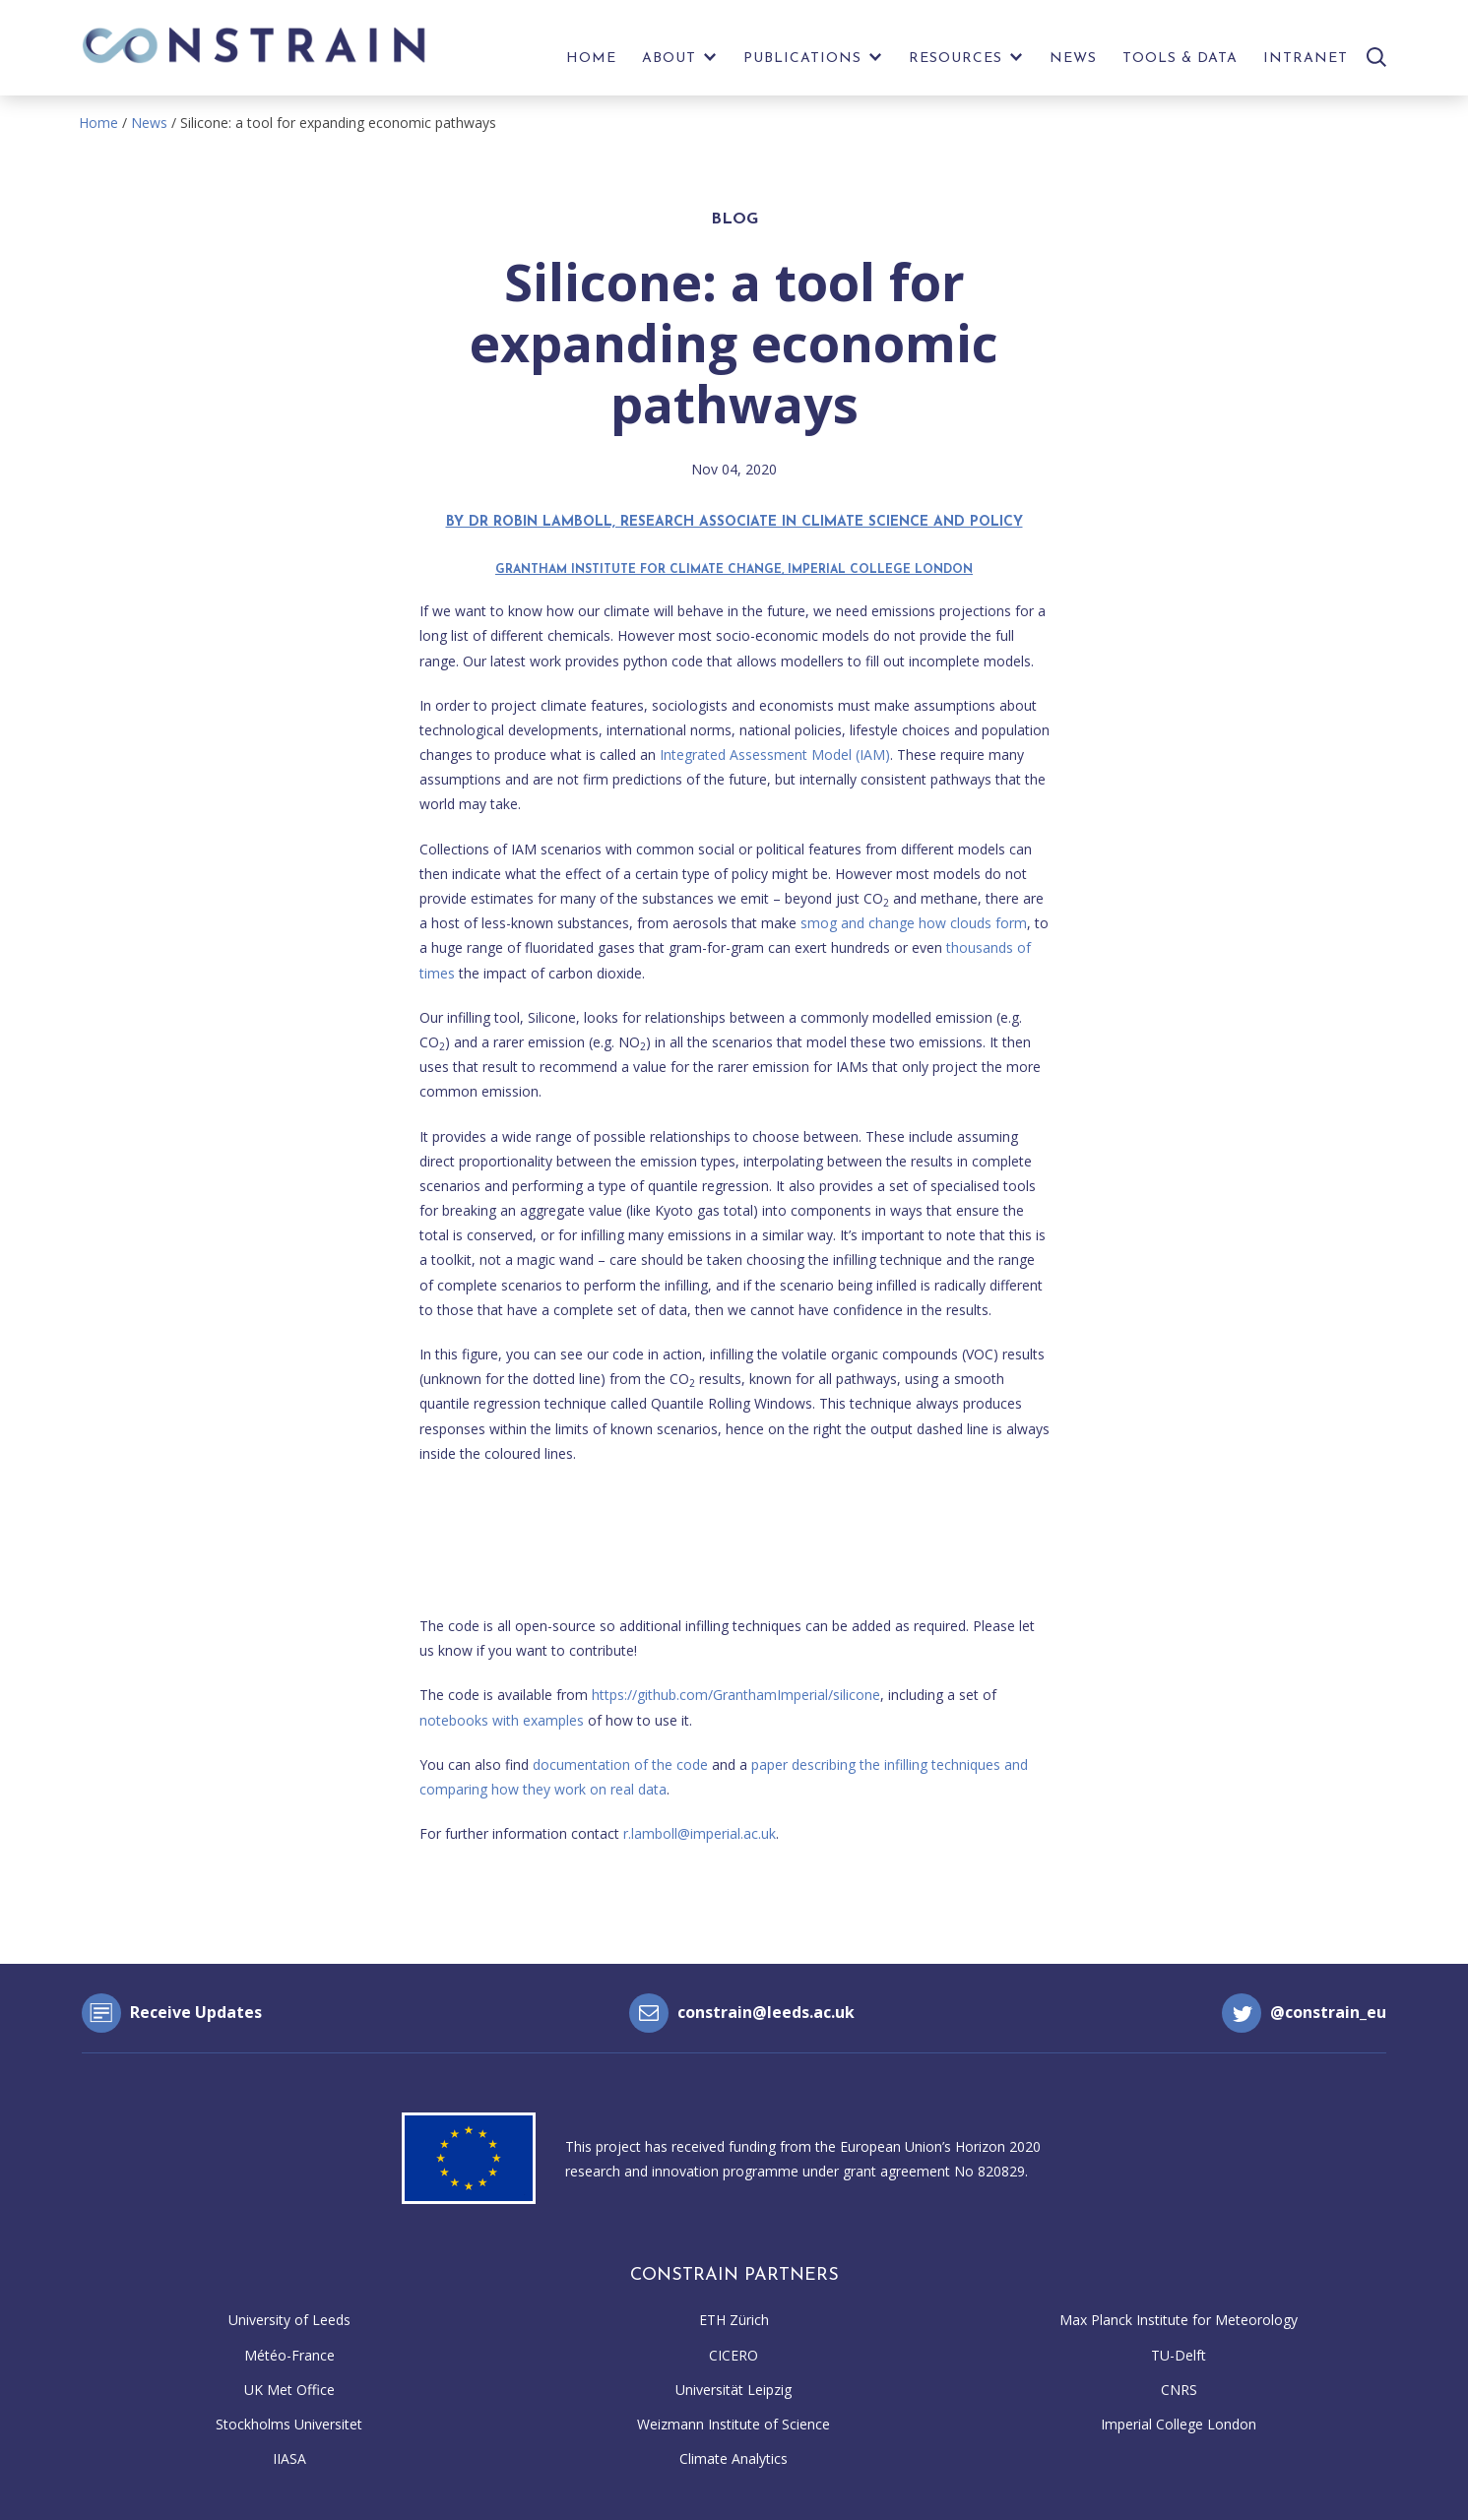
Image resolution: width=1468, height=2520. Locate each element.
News (1073, 58)
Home (591, 58)
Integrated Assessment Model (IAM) (775, 754)
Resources (955, 58)
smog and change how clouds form (913, 923)
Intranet (1305, 58)
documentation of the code (620, 1764)
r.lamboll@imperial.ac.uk (699, 1833)
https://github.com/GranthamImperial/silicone (736, 1694)
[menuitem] (591, 63)
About (669, 58)
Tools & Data (1180, 58)
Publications (802, 58)
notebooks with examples (501, 1720)
